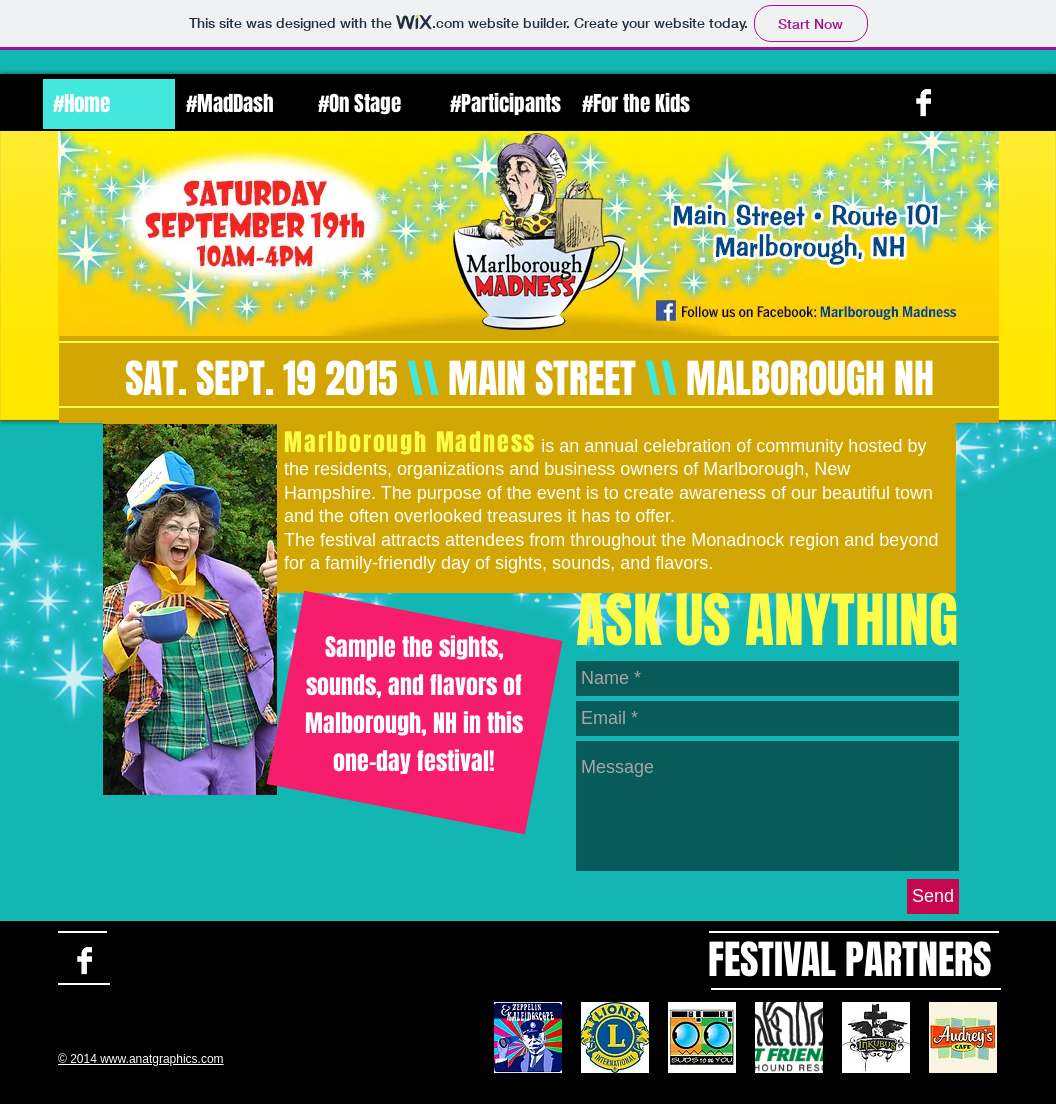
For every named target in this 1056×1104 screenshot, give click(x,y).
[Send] (933, 896)
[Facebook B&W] (923, 102)
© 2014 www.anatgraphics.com (141, 1059)
